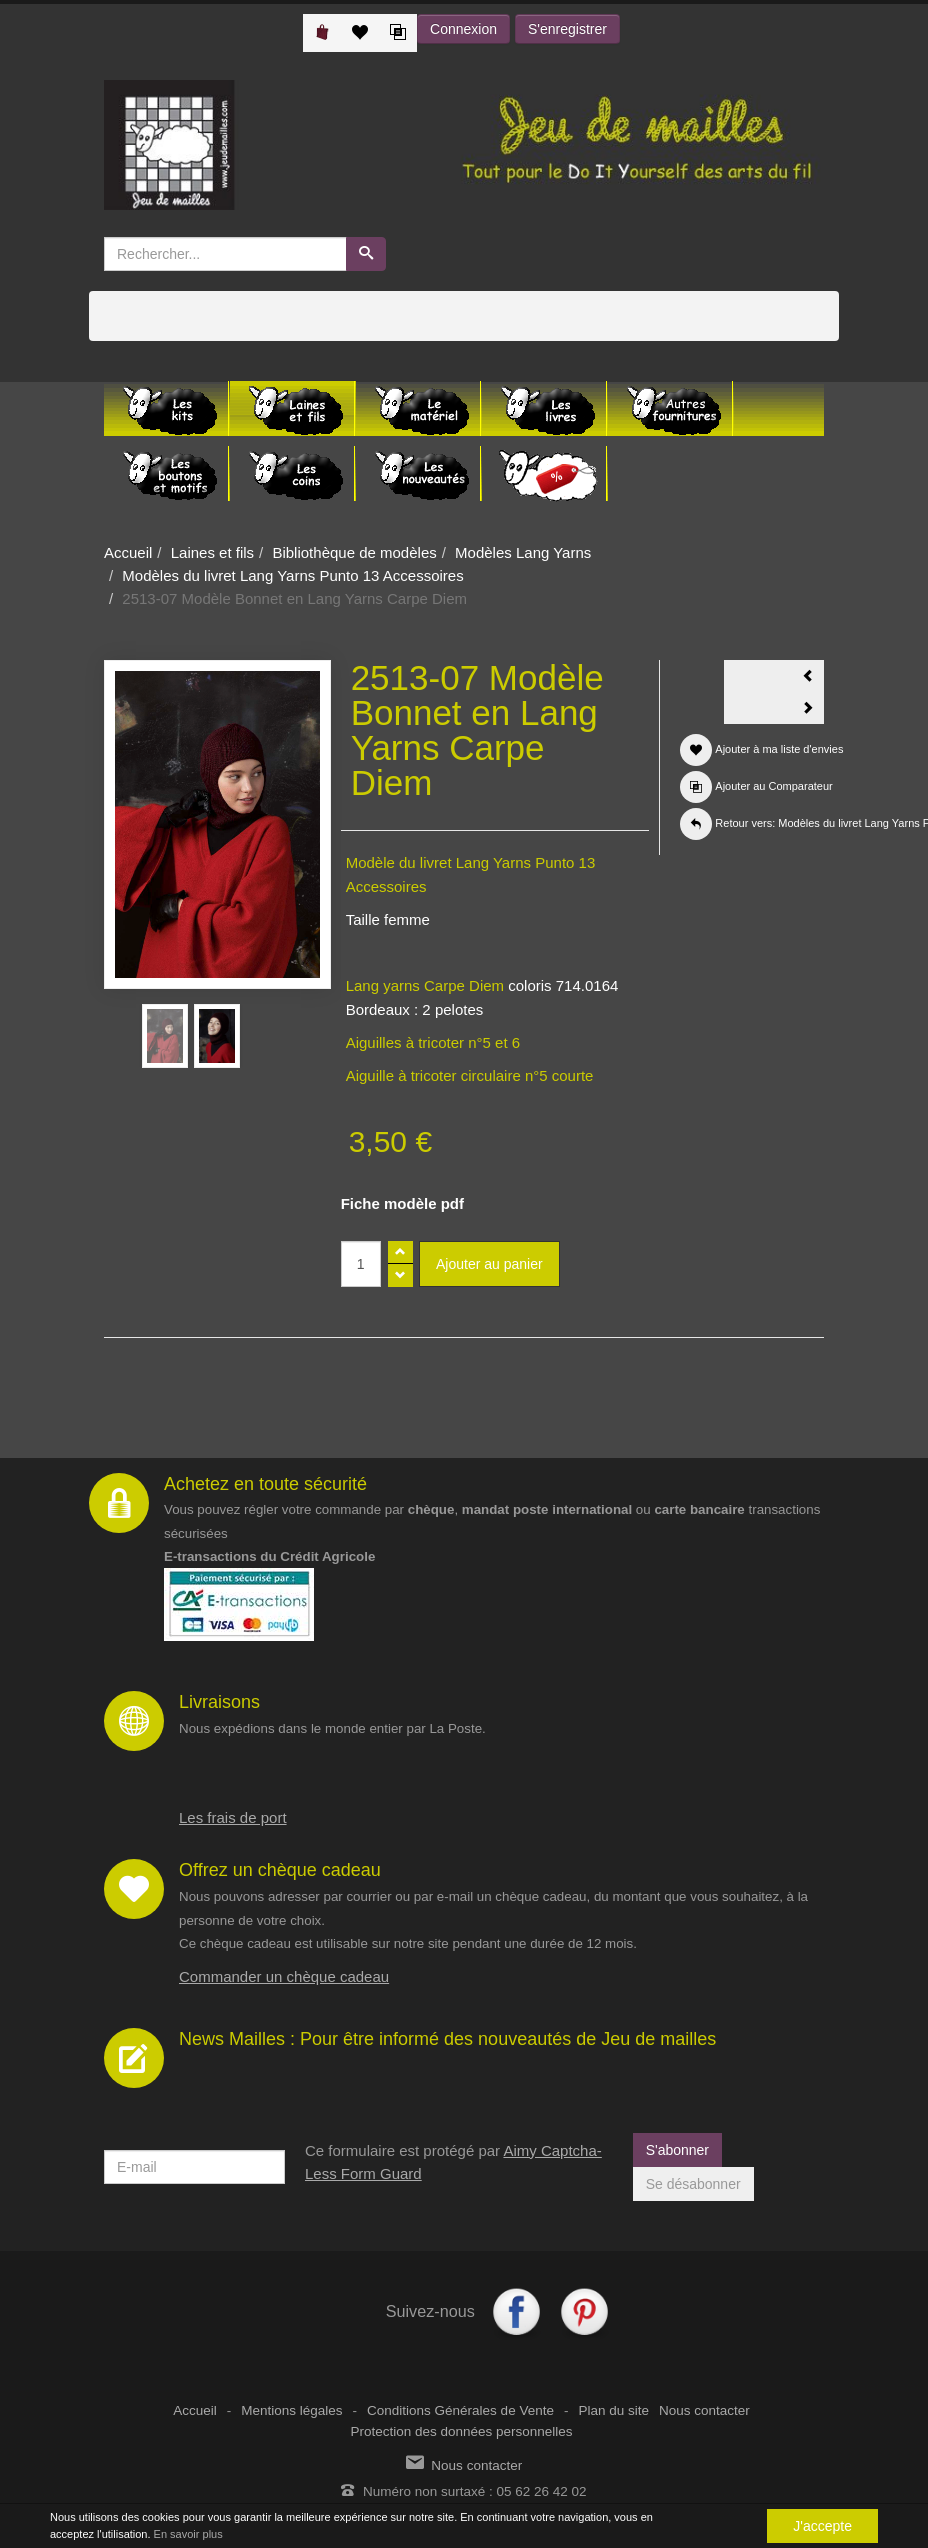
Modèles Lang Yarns (523, 552)
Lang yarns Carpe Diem (425, 985)
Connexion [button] (463, 29)
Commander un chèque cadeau (284, 1976)
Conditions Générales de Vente (460, 2410)
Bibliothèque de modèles (354, 552)
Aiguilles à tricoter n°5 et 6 (433, 1042)
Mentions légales (291, 2410)
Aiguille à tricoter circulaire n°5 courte (470, 1075)
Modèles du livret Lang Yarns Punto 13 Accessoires (292, 575)
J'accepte (822, 2526)
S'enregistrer (567, 29)
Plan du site (613, 2410)
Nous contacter (704, 2410)
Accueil (128, 552)
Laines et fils (212, 552)
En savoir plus (188, 2534)
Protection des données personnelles (461, 2431)
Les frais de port (233, 1817)
